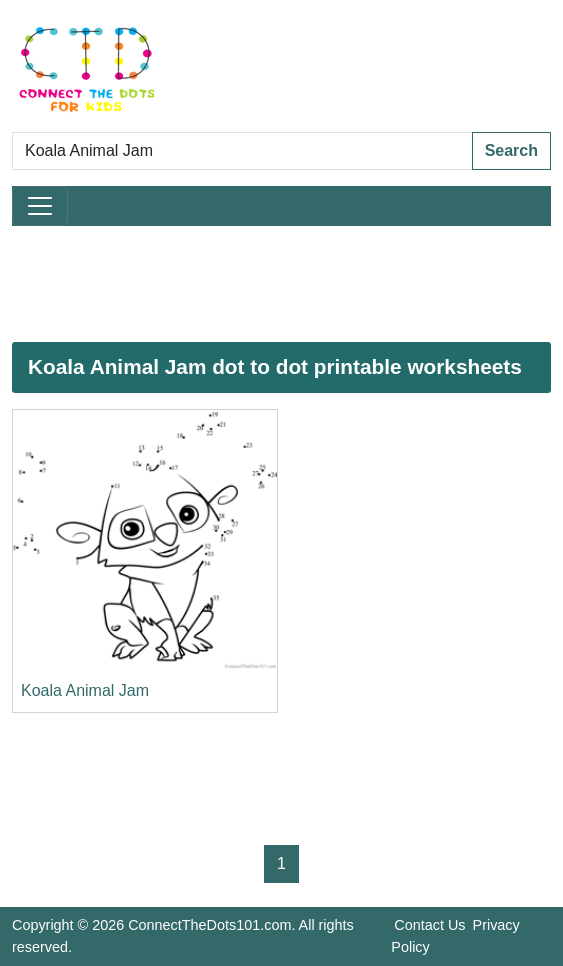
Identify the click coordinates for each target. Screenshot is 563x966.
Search (511, 150)
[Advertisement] (281, 284)
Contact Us (429, 925)
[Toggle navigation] (40, 206)
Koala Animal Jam (85, 690)
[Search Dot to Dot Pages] (242, 151)
